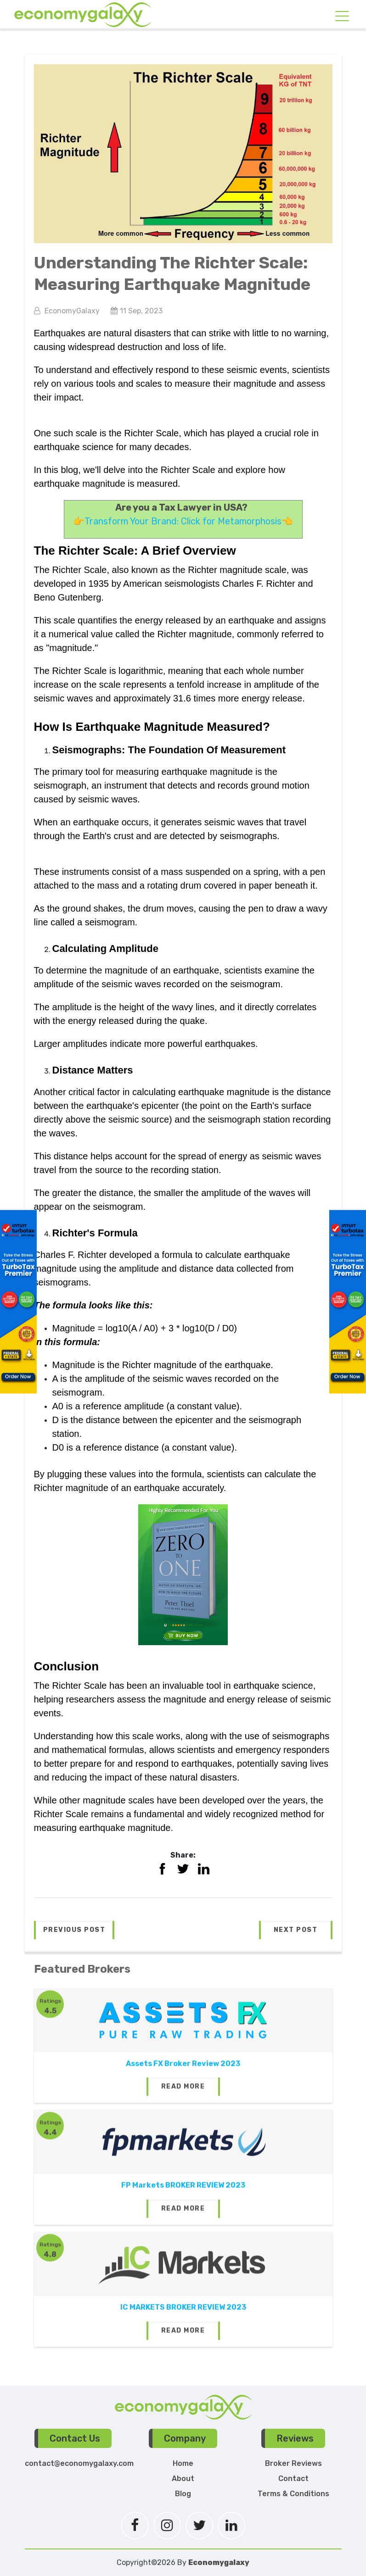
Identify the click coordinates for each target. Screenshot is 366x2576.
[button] (74, 1930)
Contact (293, 2478)
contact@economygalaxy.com (79, 2463)
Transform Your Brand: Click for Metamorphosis (183, 521)
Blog (183, 2493)
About (183, 2478)
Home (183, 2463)
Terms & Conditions (293, 2493)
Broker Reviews (293, 2463)
